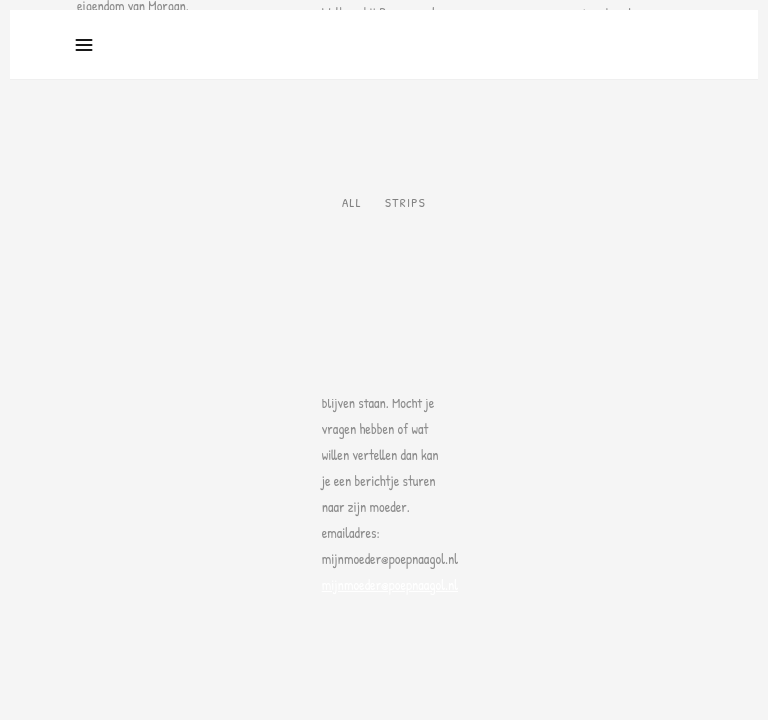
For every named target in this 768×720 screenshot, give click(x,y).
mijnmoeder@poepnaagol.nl (390, 584)
